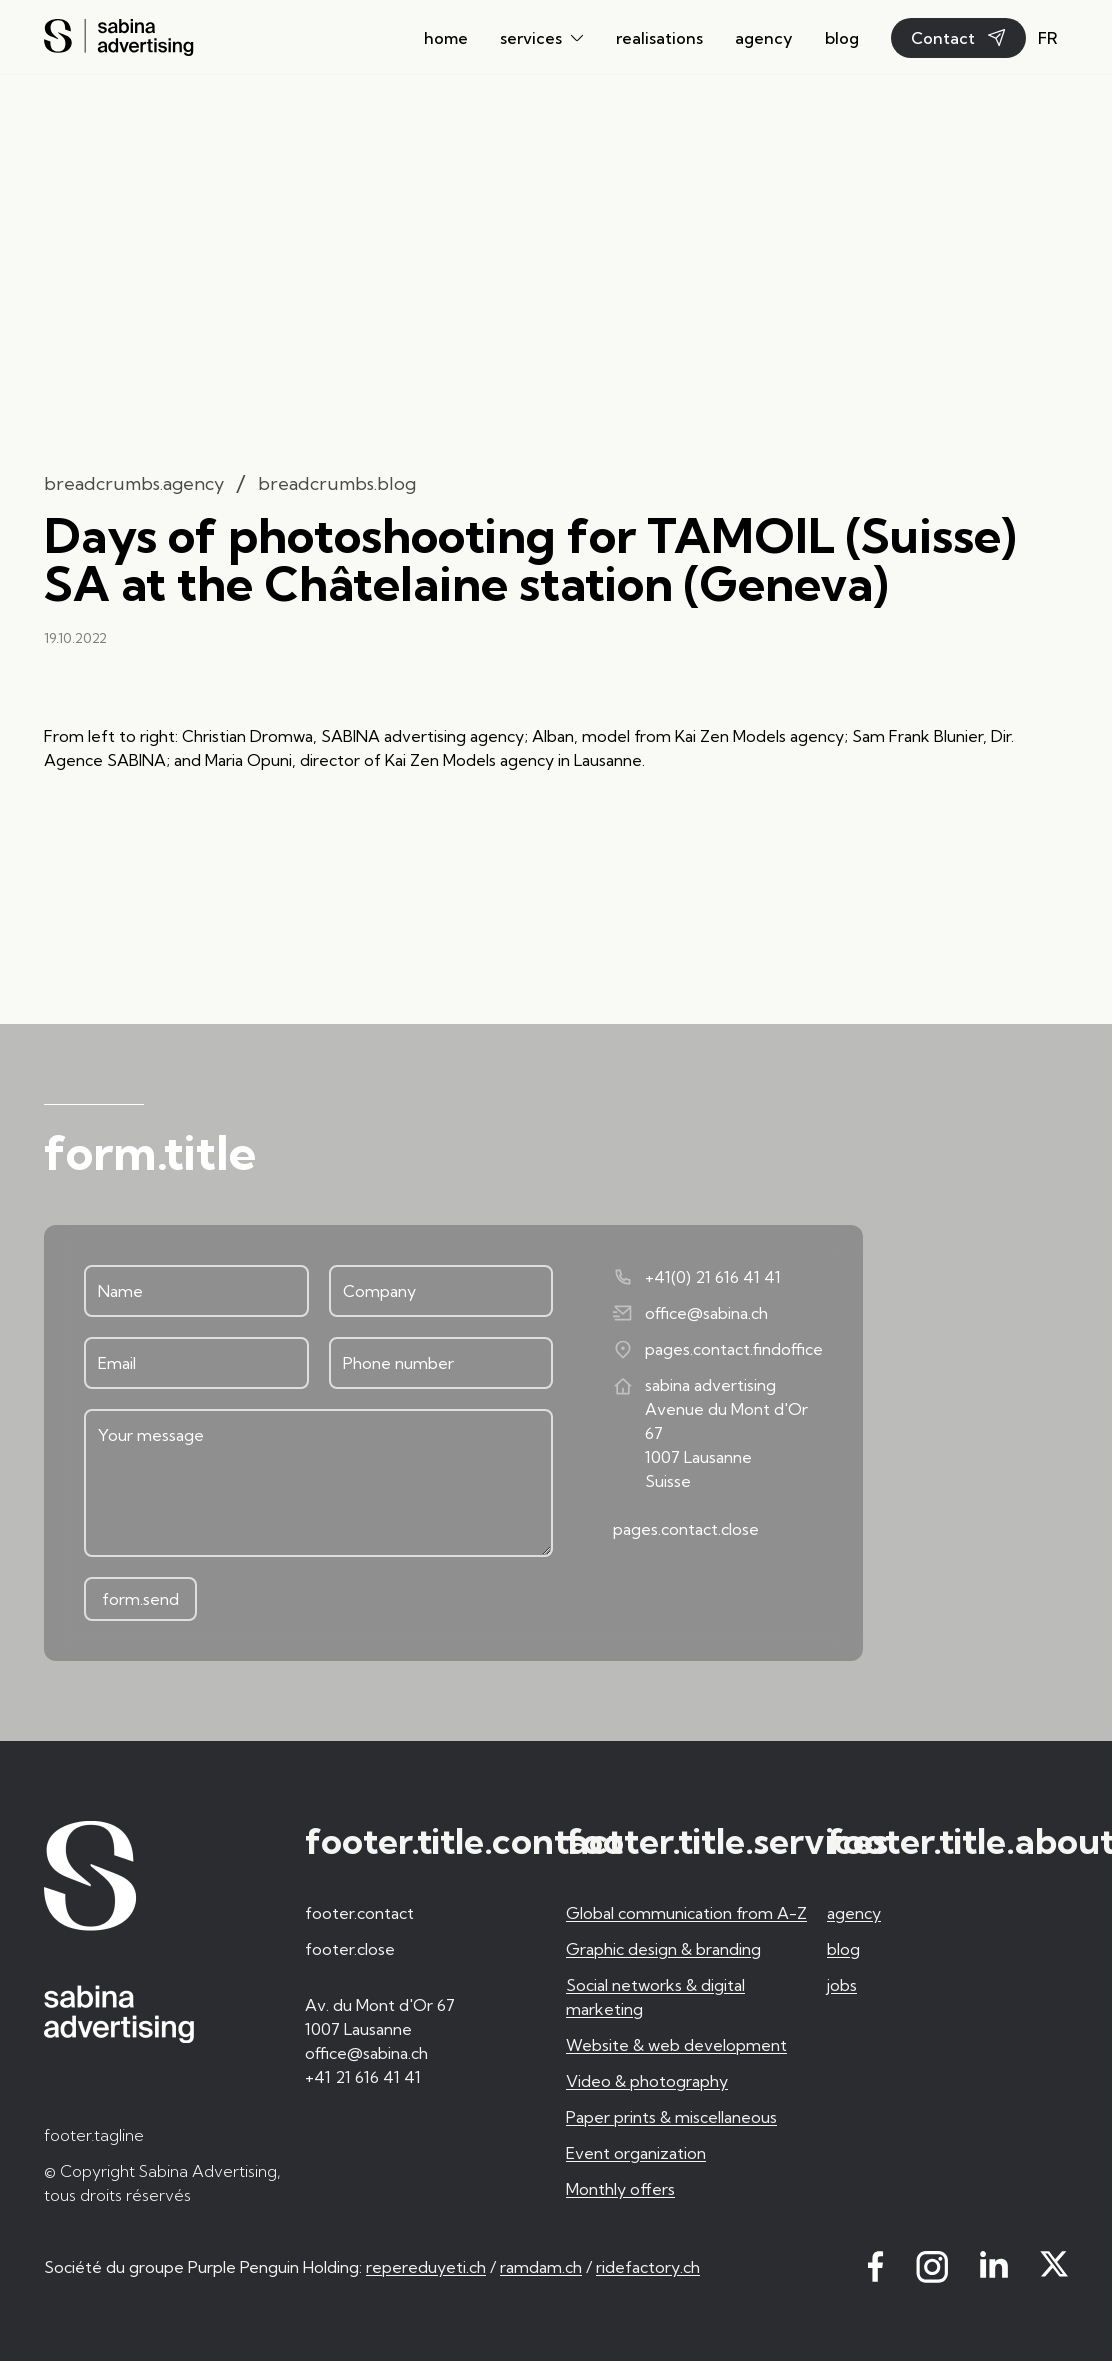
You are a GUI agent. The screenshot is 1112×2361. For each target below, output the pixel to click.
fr (1048, 38)
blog (842, 38)
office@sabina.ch (690, 1313)
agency (764, 38)
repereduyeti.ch (426, 2267)
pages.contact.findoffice (718, 1349)
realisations (659, 38)
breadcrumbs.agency (134, 483)
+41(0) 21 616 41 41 (697, 1277)
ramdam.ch (541, 2267)
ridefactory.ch (648, 2267)
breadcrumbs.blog (337, 483)
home (446, 38)
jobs (842, 1985)
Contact (958, 38)
